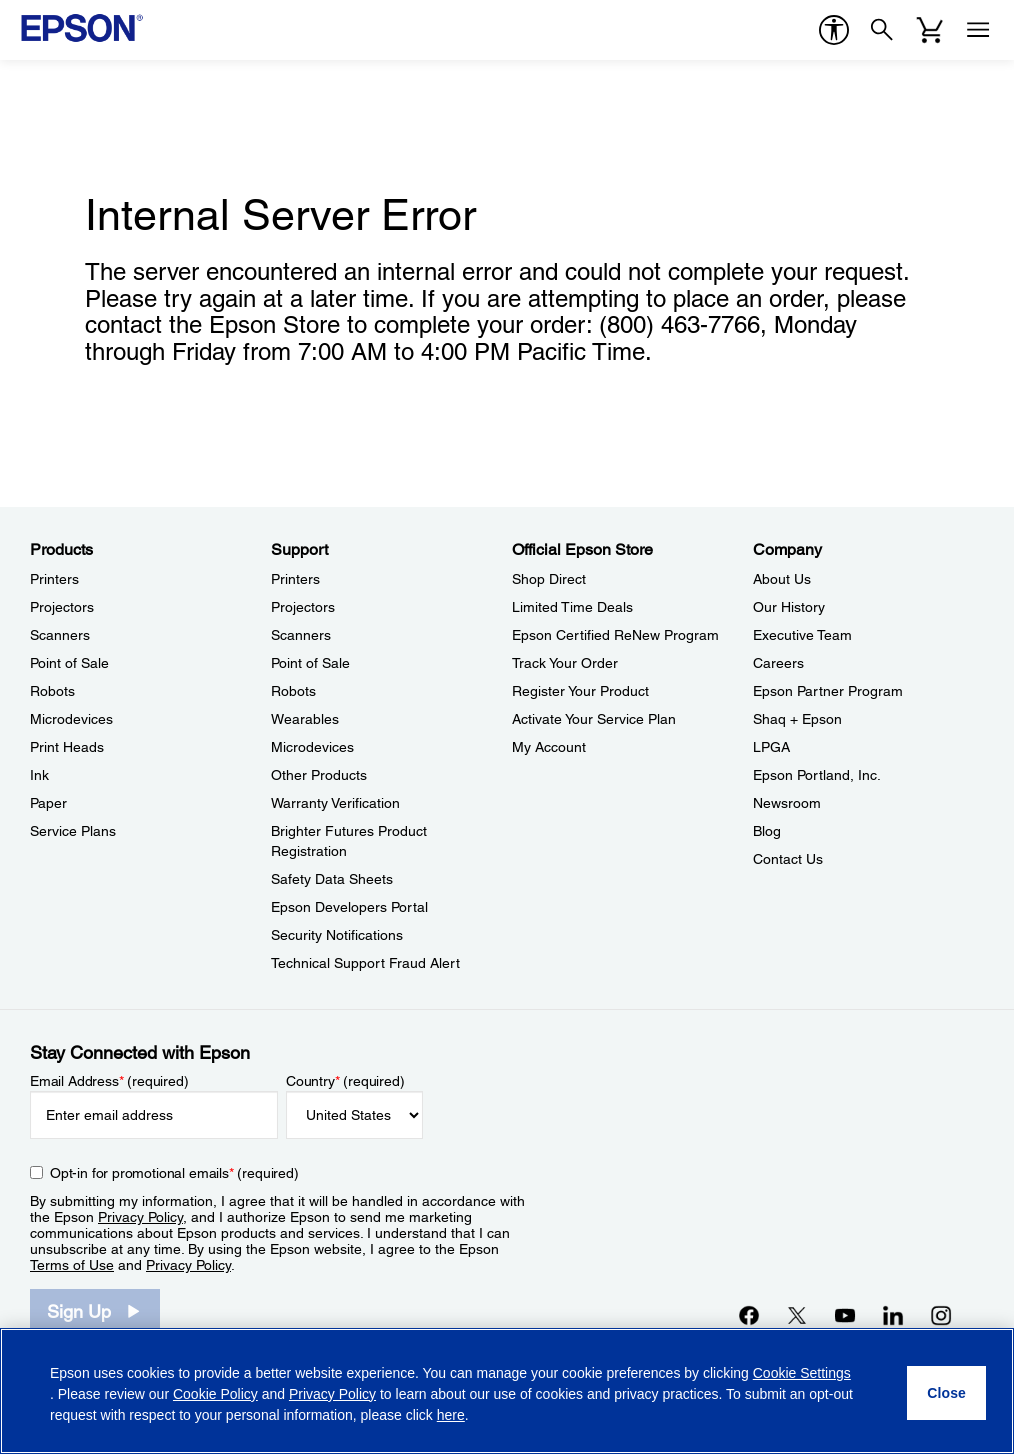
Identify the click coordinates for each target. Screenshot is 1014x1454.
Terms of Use (72, 1265)
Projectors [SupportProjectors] (303, 607)
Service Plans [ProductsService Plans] (73, 831)
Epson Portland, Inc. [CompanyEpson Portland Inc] (817, 775)
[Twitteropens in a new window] (797, 1315)
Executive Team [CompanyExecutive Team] (802, 635)
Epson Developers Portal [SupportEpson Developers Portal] (349, 907)
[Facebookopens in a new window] (749, 1315)
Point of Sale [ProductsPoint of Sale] (69, 663)
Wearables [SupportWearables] (305, 719)
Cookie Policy (215, 1394)
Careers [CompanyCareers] (778, 663)
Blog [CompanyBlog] (767, 831)
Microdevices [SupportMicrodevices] (312, 747)
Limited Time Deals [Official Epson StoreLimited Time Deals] (572, 607)
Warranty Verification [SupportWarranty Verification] (335, 803)
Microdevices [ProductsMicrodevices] (71, 719)
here (451, 1415)
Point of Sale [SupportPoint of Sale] (310, 663)
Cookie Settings (802, 1373)
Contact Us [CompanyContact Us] (788, 859)
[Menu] (978, 30)
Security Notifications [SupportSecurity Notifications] (337, 935)
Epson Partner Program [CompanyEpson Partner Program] (828, 691)
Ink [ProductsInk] (39, 775)
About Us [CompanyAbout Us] (782, 579)
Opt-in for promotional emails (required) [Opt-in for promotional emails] (174, 1173)
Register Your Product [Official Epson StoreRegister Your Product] (580, 691)
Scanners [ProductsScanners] (60, 635)
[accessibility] (834, 30)
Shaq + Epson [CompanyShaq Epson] (797, 719)
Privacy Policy (140, 1217)
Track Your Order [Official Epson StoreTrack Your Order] (565, 663)
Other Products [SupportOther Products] (319, 775)
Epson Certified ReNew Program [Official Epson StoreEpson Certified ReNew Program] (615, 635)
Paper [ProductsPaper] (48, 803)
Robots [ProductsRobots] (52, 691)
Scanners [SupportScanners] (301, 635)
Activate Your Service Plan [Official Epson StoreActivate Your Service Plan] (594, 719)
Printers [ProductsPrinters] (54, 579)
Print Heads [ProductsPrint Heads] (67, 747)
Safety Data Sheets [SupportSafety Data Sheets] (332, 879)
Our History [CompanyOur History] (789, 607)
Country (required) (345, 1081)
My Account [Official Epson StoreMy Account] (549, 747)
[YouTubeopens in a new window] (845, 1315)
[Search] (882, 30)
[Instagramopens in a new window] (941, 1315)
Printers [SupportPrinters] (295, 579)
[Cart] (930, 30)
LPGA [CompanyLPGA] (771, 747)
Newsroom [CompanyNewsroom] (787, 803)
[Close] (946, 1393)
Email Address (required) (109, 1081)
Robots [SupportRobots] (293, 691)
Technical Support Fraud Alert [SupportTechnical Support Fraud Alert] (365, 963)
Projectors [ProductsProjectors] (62, 607)
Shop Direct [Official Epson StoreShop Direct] (549, 579)
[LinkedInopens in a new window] (893, 1315)
